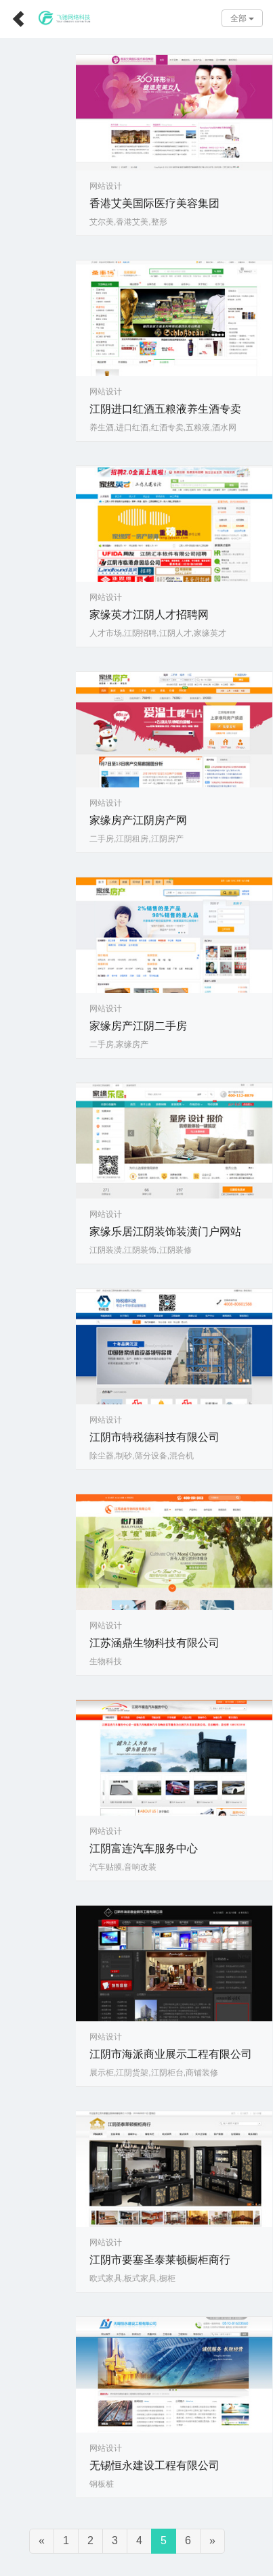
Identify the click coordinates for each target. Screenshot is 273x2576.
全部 (242, 18)
